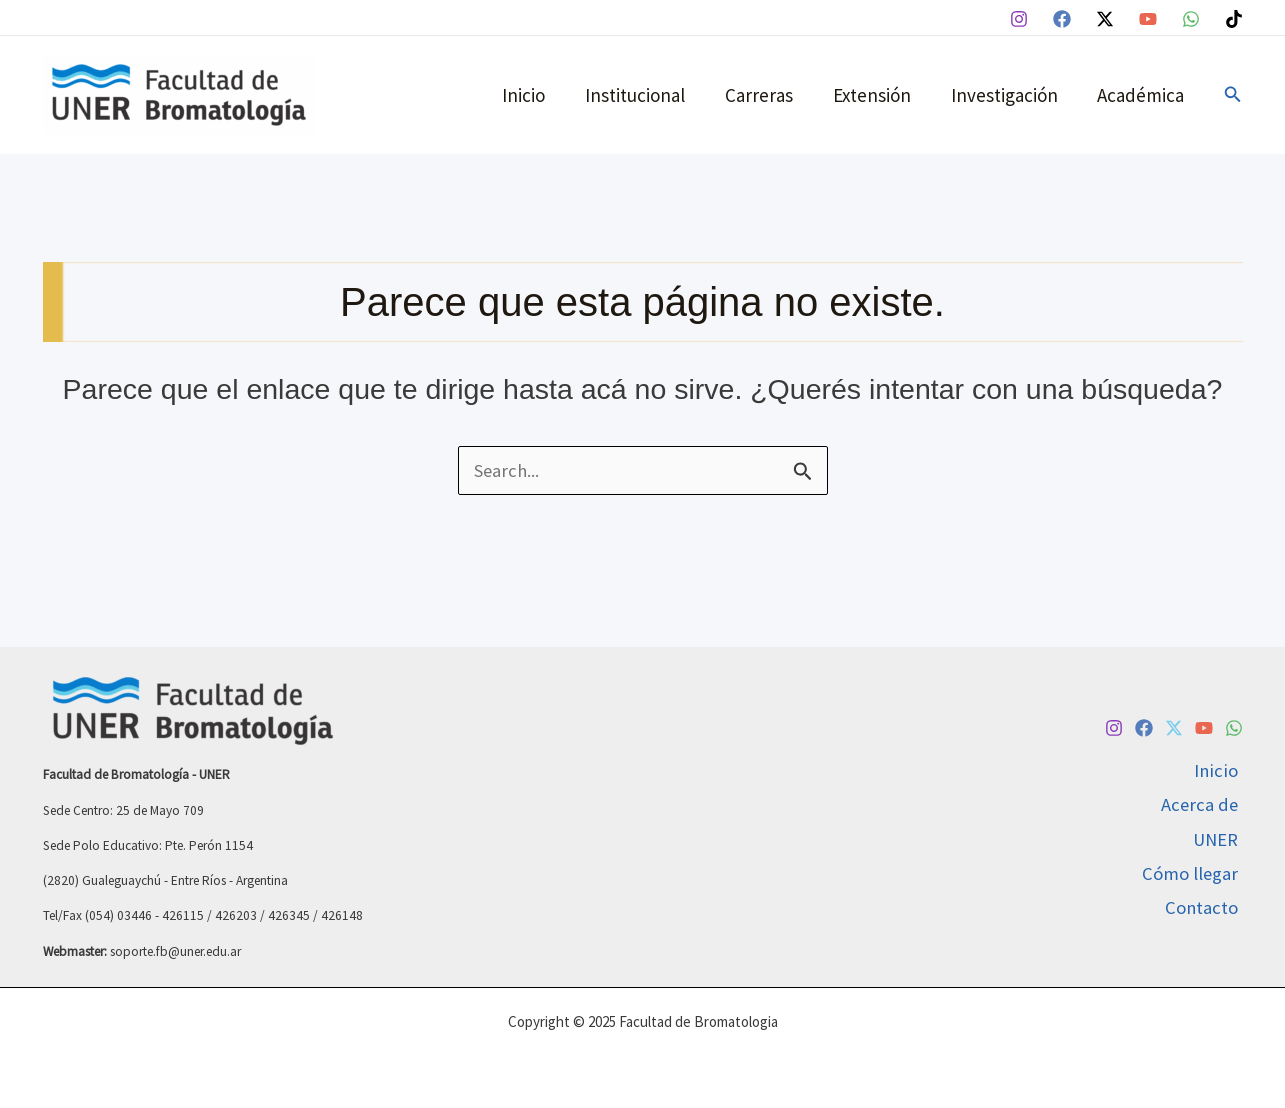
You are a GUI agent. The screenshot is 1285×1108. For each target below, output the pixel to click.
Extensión (876, 95)
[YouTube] (1148, 19)
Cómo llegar (1194, 875)
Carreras (765, 95)
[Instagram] (1019, 19)
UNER (1219, 839)
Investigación (1006, 95)
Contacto (1206, 910)
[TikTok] (1234, 19)
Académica (1141, 95)
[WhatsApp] (1191, 19)
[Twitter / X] (1105, 19)
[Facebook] (1062, 19)
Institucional (643, 95)
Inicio (533, 95)
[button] (1233, 95)
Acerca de (1203, 804)
